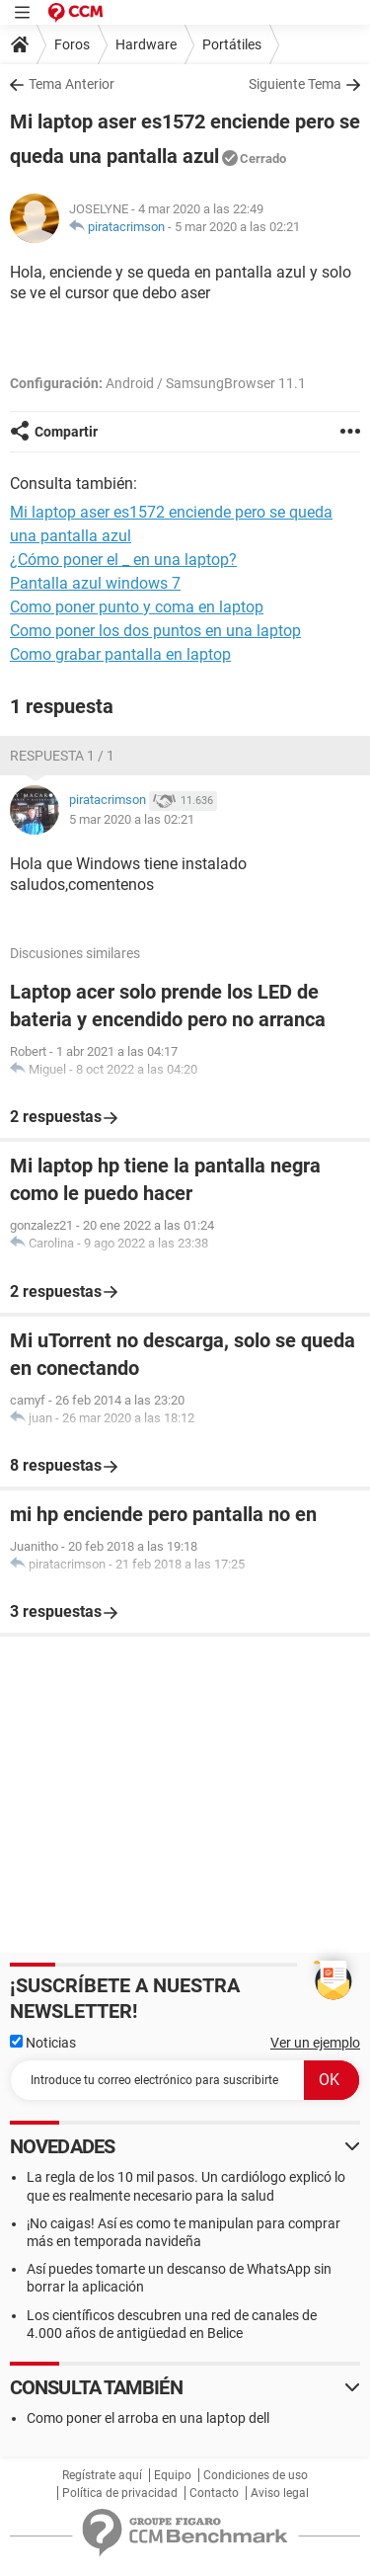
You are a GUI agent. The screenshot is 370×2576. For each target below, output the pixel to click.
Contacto (214, 2493)
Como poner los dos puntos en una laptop (155, 630)
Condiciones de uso (255, 2475)
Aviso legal (280, 2493)
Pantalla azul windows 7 (95, 583)
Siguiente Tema (295, 84)
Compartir (66, 432)
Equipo (172, 2475)
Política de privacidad (120, 2493)
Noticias (43, 2043)
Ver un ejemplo (315, 2043)
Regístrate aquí (102, 2475)
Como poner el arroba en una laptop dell (148, 2418)
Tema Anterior (71, 84)
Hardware (146, 44)
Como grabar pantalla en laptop (120, 654)
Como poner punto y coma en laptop (136, 607)
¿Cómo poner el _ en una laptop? (123, 559)
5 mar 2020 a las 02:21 (237, 226)
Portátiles (231, 44)
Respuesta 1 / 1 (62, 756)
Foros (72, 44)
